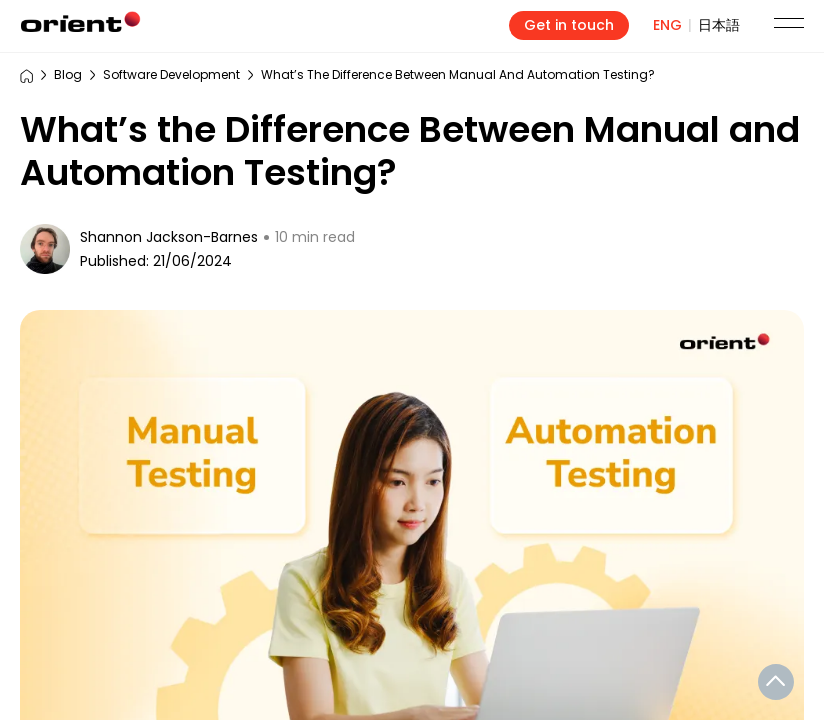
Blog (68, 74)
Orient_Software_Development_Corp (81, 21)
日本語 (719, 25)
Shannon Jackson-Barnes (169, 237)
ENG (667, 25)
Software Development (171, 74)
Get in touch (569, 25)
